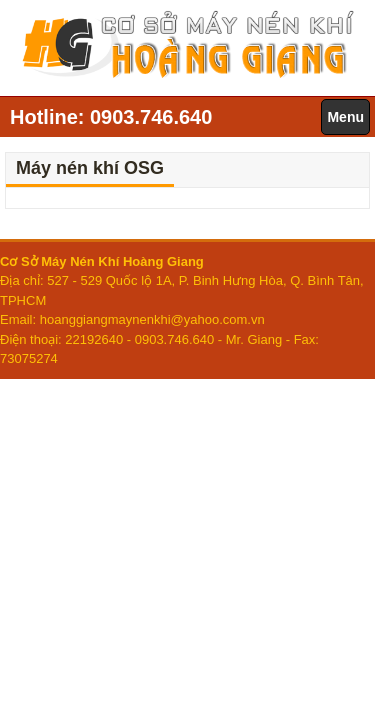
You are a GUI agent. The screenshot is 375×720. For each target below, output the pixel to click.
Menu (345, 117)
